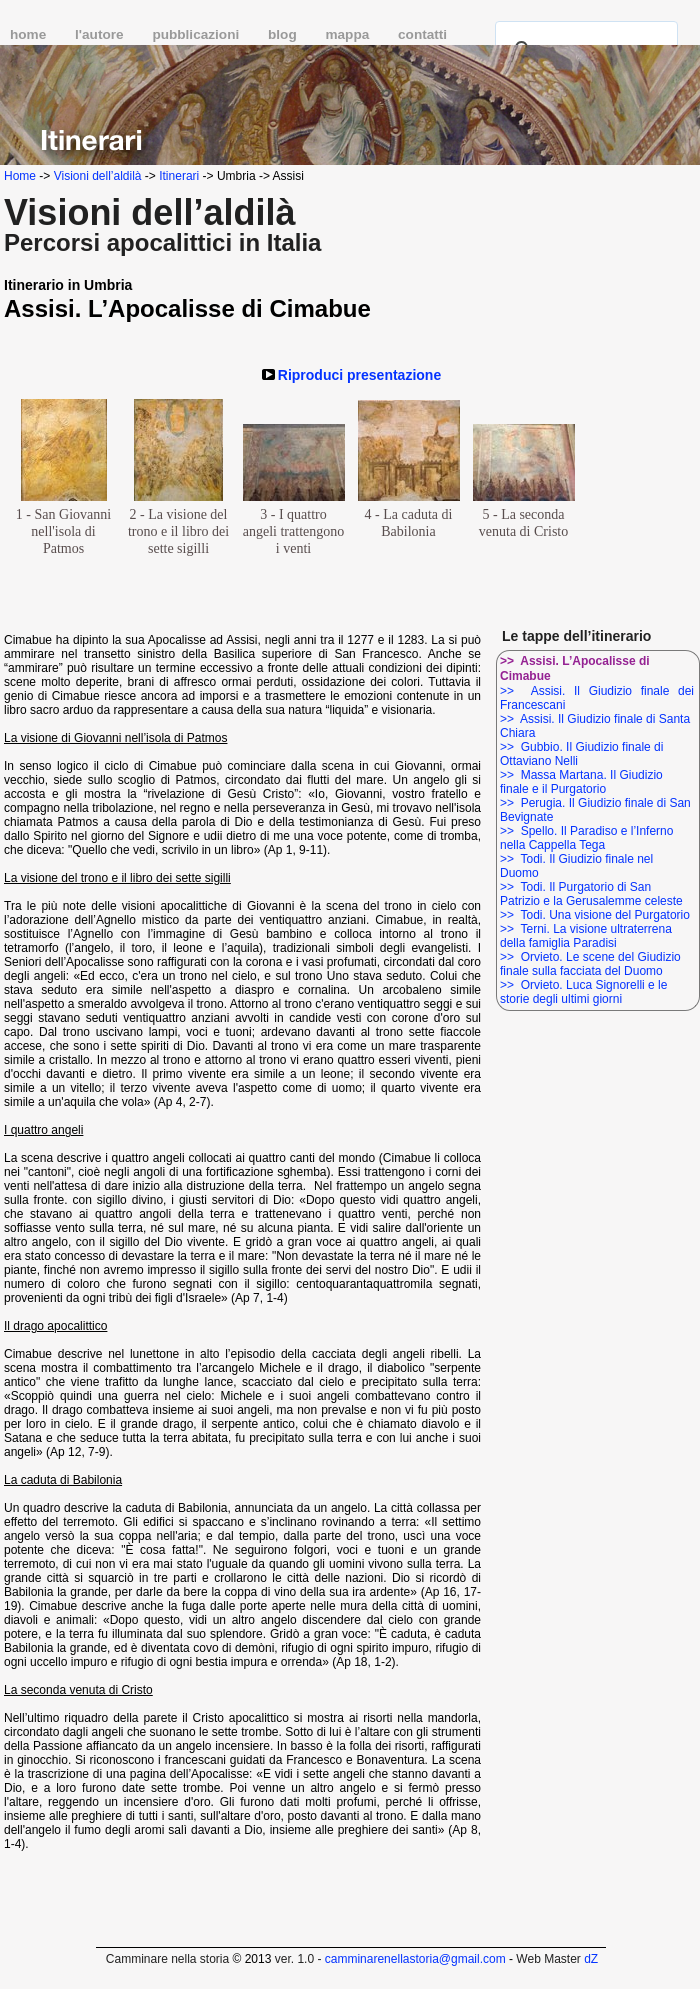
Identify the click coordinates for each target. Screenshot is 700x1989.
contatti (422, 34)
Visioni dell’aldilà (98, 176)
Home (20, 176)
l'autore (101, 34)
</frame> (655, 1951)
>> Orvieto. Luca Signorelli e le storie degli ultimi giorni (583, 992)
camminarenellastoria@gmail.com (415, 1959)
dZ (591, 1959)
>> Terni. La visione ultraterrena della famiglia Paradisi (586, 936)
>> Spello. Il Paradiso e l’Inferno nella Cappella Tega (586, 838)
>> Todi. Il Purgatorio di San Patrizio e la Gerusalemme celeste (591, 894)
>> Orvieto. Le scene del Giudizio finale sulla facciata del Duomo (590, 964)
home (30, 34)
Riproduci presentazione (359, 375)
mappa (349, 34)
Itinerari (179, 176)
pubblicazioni (197, 34)
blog (284, 34)
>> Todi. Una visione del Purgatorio (595, 915)
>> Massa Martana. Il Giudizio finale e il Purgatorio (581, 782)
